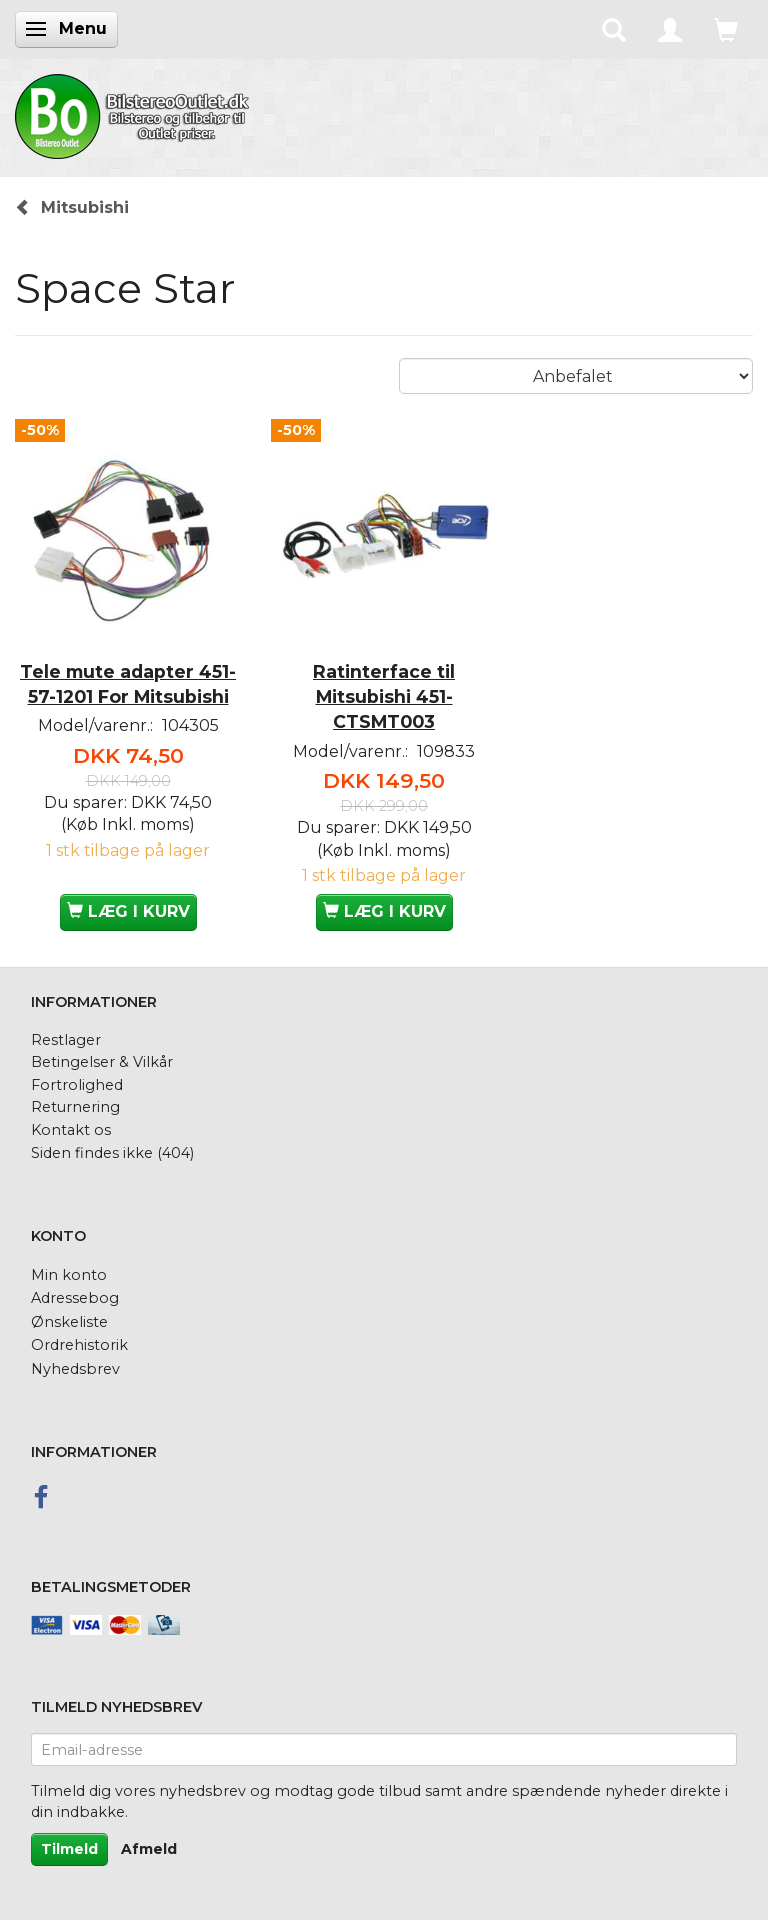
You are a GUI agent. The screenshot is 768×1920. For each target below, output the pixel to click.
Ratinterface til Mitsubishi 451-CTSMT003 (384, 696)
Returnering (75, 1107)
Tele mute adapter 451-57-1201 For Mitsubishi (128, 684)
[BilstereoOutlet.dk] (135, 113)
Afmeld (149, 1849)
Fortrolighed (77, 1085)
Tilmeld (69, 1849)
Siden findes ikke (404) (112, 1153)
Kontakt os (71, 1130)
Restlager (66, 1040)
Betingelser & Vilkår (102, 1062)
